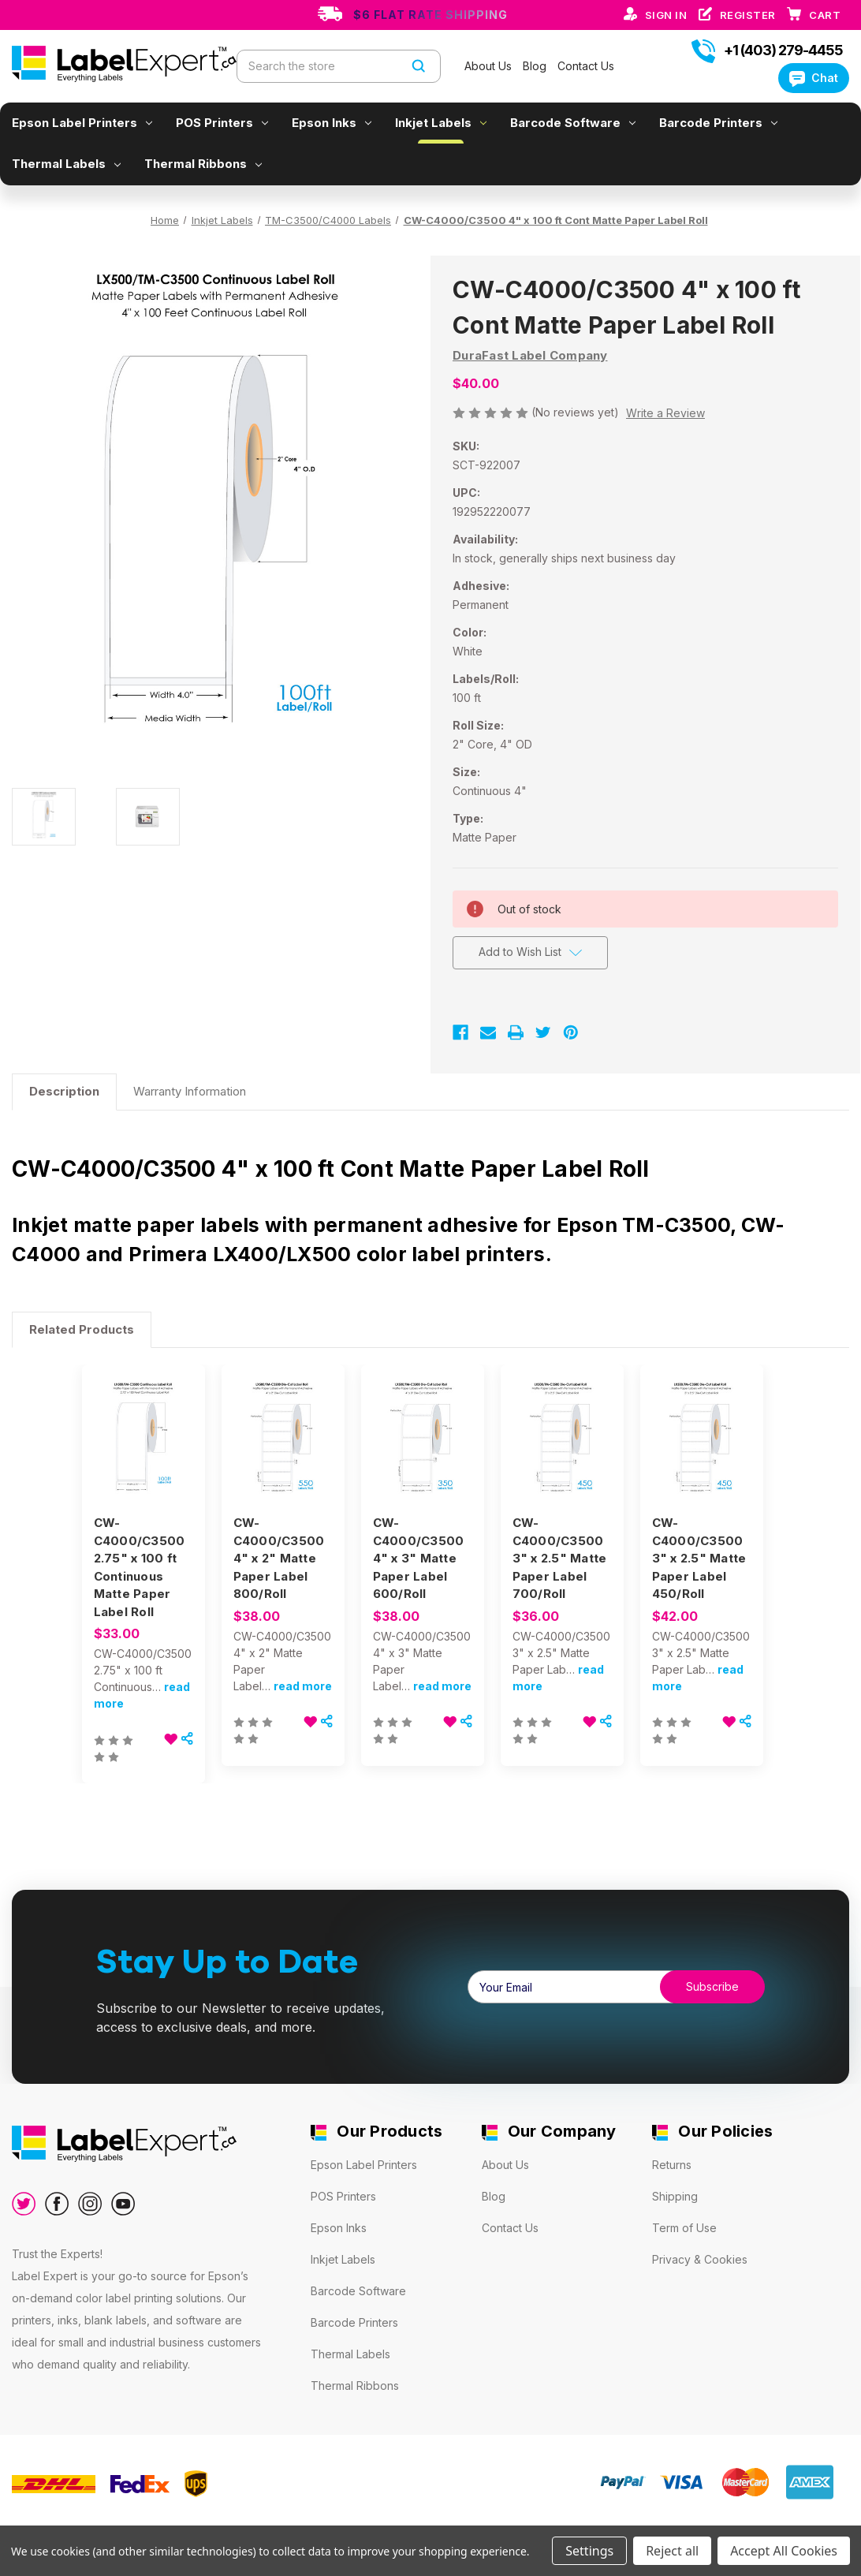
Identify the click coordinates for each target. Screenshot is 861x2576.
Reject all (672, 2550)
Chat (813, 77)
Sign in (667, 15)
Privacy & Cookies (699, 2259)
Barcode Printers (718, 122)
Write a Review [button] (665, 413)
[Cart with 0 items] (824, 15)
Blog (536, 66)
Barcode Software (573, 122)
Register (749, 15)
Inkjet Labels (440, 122)
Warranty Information (189, 1091)
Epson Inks (331, 122)
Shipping (675, 2196)
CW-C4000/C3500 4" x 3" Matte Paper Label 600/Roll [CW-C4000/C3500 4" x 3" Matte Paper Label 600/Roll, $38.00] (418, 1558)
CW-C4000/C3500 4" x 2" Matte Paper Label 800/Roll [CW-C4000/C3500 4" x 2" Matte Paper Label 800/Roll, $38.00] (279, 1558)
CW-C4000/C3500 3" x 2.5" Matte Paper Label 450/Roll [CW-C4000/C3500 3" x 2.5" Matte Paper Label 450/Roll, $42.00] (699, 1558)
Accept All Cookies (783, 2550)
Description (64, 1091)
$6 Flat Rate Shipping (430, 14)
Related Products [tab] (81, 1329)
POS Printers (222, 122)
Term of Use (684, 2227)
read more (303, 1686)
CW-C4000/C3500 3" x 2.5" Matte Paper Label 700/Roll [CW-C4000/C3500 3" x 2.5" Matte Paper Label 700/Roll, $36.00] (559, 1558)
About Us (489, 66)
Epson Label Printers (82, 122)
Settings (589, 2550)
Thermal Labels (66, 163)
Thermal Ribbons (203, 163)
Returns (671, 2164)
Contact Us (585, 66)
